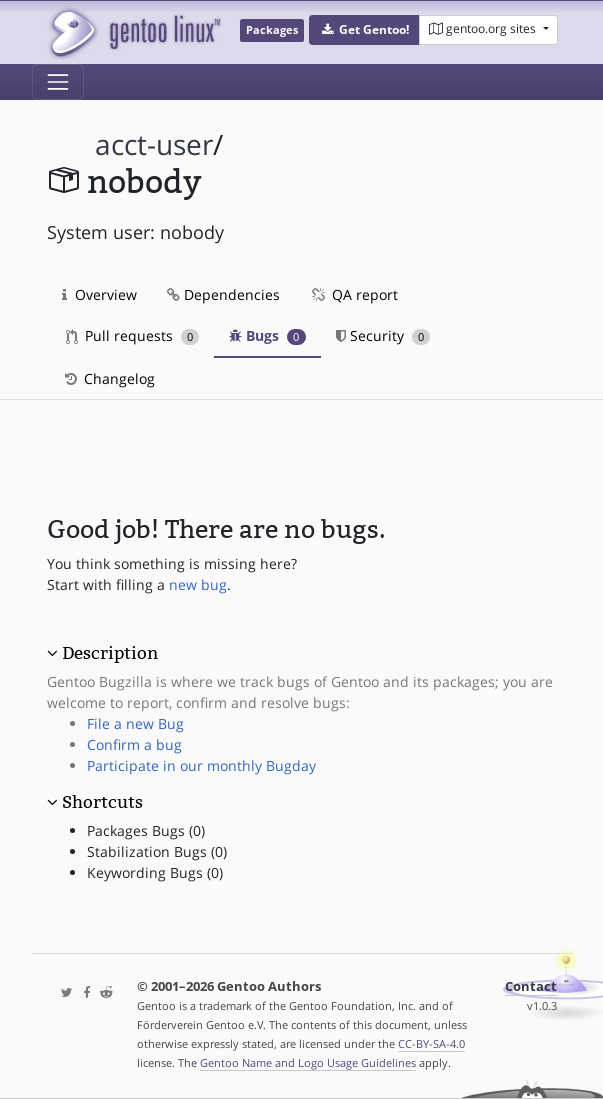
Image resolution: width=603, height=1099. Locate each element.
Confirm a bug (134, 744)
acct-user (154, 144)
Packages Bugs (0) (146, 830)
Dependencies (223, 294)
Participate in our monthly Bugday (201, 765)
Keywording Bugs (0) (155, 872)
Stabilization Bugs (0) (157, 851)
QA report (354, 294)
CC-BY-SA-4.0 (431, 1043)
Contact (531, 986)
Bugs (267, 335)
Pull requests (133, 335)
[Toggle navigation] (58, 82)
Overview (99, 294)
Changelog (108, 378)
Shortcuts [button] (102, 802)
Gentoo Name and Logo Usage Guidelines (308, 1062)
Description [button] (110, 653)
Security (383, 335)
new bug (198, 584)
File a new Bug (135, 723)
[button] (364, 30)
